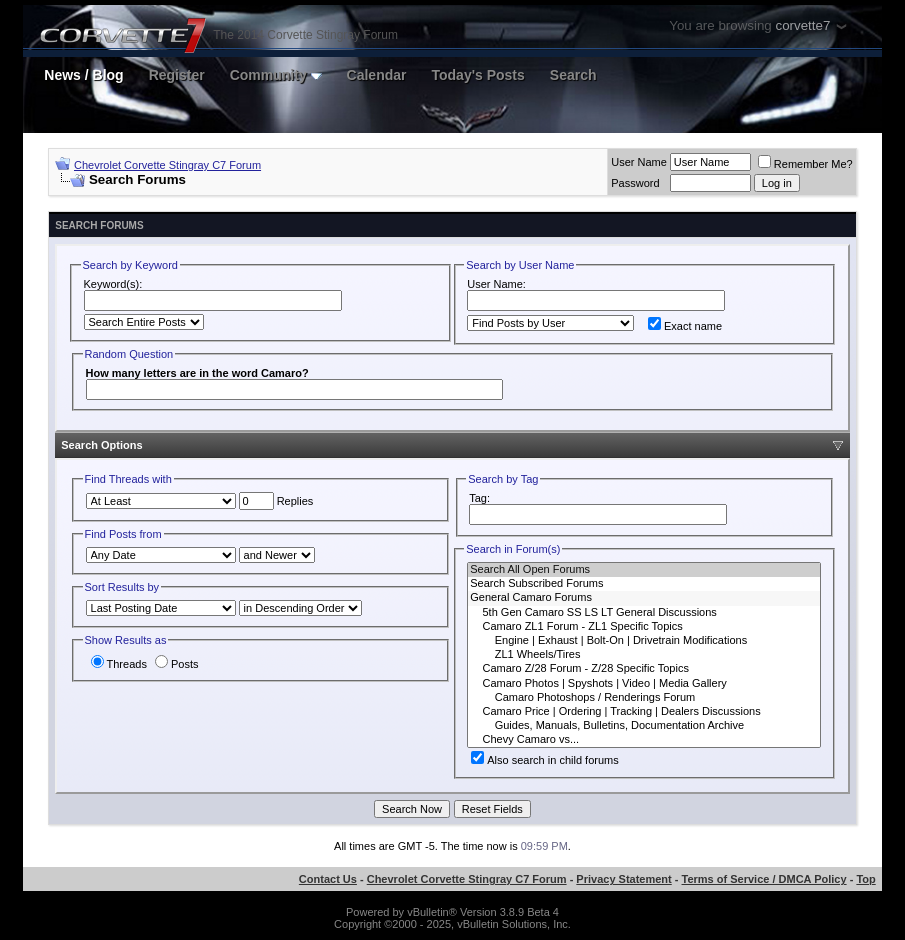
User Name (639, 162)
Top (865, 879)
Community (276, 75)
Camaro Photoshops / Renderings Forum (644, 698)
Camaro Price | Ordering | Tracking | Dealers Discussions (644, 712)
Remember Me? (805, 164)
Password (635, 183)
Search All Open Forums (644, 570)
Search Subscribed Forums (644, 584)
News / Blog (83, 75)
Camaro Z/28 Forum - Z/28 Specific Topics (644, 669)
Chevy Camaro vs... (644, 740)
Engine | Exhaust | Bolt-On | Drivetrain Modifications (644, 641)
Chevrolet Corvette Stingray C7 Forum (167, 165)
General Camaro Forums (644, 598)
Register (177, 75)
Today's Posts (477, 75)
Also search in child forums (544, 760)
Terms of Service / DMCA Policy (764, 879)
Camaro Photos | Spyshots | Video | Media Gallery (644, 684)
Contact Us (328, 879)
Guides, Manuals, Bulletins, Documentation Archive (644, 726)
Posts (177, 664)
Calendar (377, 75)
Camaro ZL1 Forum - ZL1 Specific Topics (644, 627)
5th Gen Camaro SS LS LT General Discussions (644, 613)
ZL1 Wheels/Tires (644, 655)
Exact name (685, 326)
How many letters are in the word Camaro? (197, 373)
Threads (119, 664)
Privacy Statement (623, 879)
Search (573, 75)
